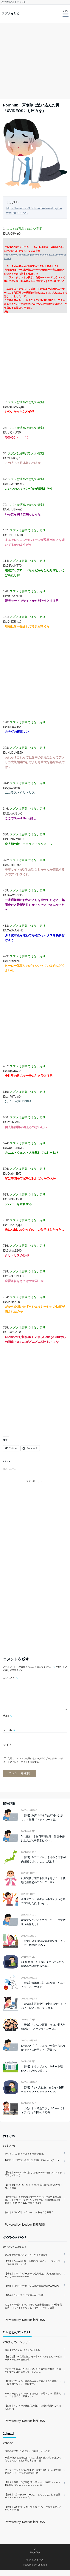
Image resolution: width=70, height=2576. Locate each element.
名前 (7, 1721)
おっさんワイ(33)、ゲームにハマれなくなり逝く (29, 2218)
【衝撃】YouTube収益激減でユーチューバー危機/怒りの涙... (43, 1949)
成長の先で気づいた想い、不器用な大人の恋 (27, 2457)
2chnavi (8, 2449)
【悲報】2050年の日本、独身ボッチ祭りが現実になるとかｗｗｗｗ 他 (33, 2514)
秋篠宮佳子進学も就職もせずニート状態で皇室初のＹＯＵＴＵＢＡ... (43, 1886)
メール (9, 1736)
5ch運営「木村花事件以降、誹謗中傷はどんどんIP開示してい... (43, 1844)
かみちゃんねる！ (15, 2252)
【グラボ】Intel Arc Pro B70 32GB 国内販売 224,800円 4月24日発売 (33, 2192)
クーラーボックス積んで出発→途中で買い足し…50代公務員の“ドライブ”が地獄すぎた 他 (33, 2477)
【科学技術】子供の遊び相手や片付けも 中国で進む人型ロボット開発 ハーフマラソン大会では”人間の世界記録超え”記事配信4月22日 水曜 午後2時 (33, 2206)
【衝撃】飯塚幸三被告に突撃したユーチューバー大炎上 (43, 1990)
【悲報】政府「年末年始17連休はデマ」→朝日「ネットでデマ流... (42, 1823)
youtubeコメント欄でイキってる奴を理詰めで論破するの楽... (42, 1969)
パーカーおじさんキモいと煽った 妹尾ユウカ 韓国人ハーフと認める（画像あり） (33, 2401)
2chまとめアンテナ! (16, 2348)
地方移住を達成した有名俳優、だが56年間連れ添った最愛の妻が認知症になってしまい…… (33, 2376)
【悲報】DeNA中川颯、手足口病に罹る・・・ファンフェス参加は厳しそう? (32, 2269)
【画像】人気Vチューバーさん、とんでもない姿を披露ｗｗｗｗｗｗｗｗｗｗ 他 (32, 2502)
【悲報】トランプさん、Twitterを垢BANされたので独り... (42, 2074)
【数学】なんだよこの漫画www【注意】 (25, 2301)
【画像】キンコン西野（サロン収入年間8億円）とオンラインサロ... (43, 2032)
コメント (10, 1677)
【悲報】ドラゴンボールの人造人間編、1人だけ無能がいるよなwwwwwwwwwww (33, 2281)
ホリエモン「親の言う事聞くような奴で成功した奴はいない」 (43, 1907)
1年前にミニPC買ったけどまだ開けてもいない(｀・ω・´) (33, 2168)
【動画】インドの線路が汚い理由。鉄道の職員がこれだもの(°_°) (33, 2413)
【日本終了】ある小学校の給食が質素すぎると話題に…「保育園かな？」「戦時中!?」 (33, 2388)
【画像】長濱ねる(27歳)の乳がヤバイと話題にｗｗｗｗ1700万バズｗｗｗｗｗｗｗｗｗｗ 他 (32, 2490)
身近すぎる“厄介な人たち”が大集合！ (23, 2356)
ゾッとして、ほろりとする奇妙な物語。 (25, 2159)
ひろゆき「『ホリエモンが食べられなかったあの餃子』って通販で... (43, 2053)
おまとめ (9, 2151)
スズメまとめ (10, 13)
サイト (7, 1750)
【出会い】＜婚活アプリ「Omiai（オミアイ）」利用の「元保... (43, 2116)
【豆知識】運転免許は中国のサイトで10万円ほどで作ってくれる (43, 2011)
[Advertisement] (35, 62)
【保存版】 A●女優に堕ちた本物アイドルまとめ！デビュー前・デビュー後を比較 (33, 2364)
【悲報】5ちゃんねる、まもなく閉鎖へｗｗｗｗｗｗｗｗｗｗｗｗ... (42, 2095)
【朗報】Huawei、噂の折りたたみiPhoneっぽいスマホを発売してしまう (33, 2180)
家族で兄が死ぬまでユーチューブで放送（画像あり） (43, 1928)
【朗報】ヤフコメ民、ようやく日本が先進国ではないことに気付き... (43, 1865)
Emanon (42, 2570)
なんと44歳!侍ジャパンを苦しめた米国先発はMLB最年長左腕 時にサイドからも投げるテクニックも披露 (33, 2312)
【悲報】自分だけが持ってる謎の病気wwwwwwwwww (32, 2292)
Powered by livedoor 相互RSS (25, 2230)
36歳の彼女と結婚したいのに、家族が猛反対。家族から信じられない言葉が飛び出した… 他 (33, 2465)
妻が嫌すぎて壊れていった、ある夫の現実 (26, 2261)
